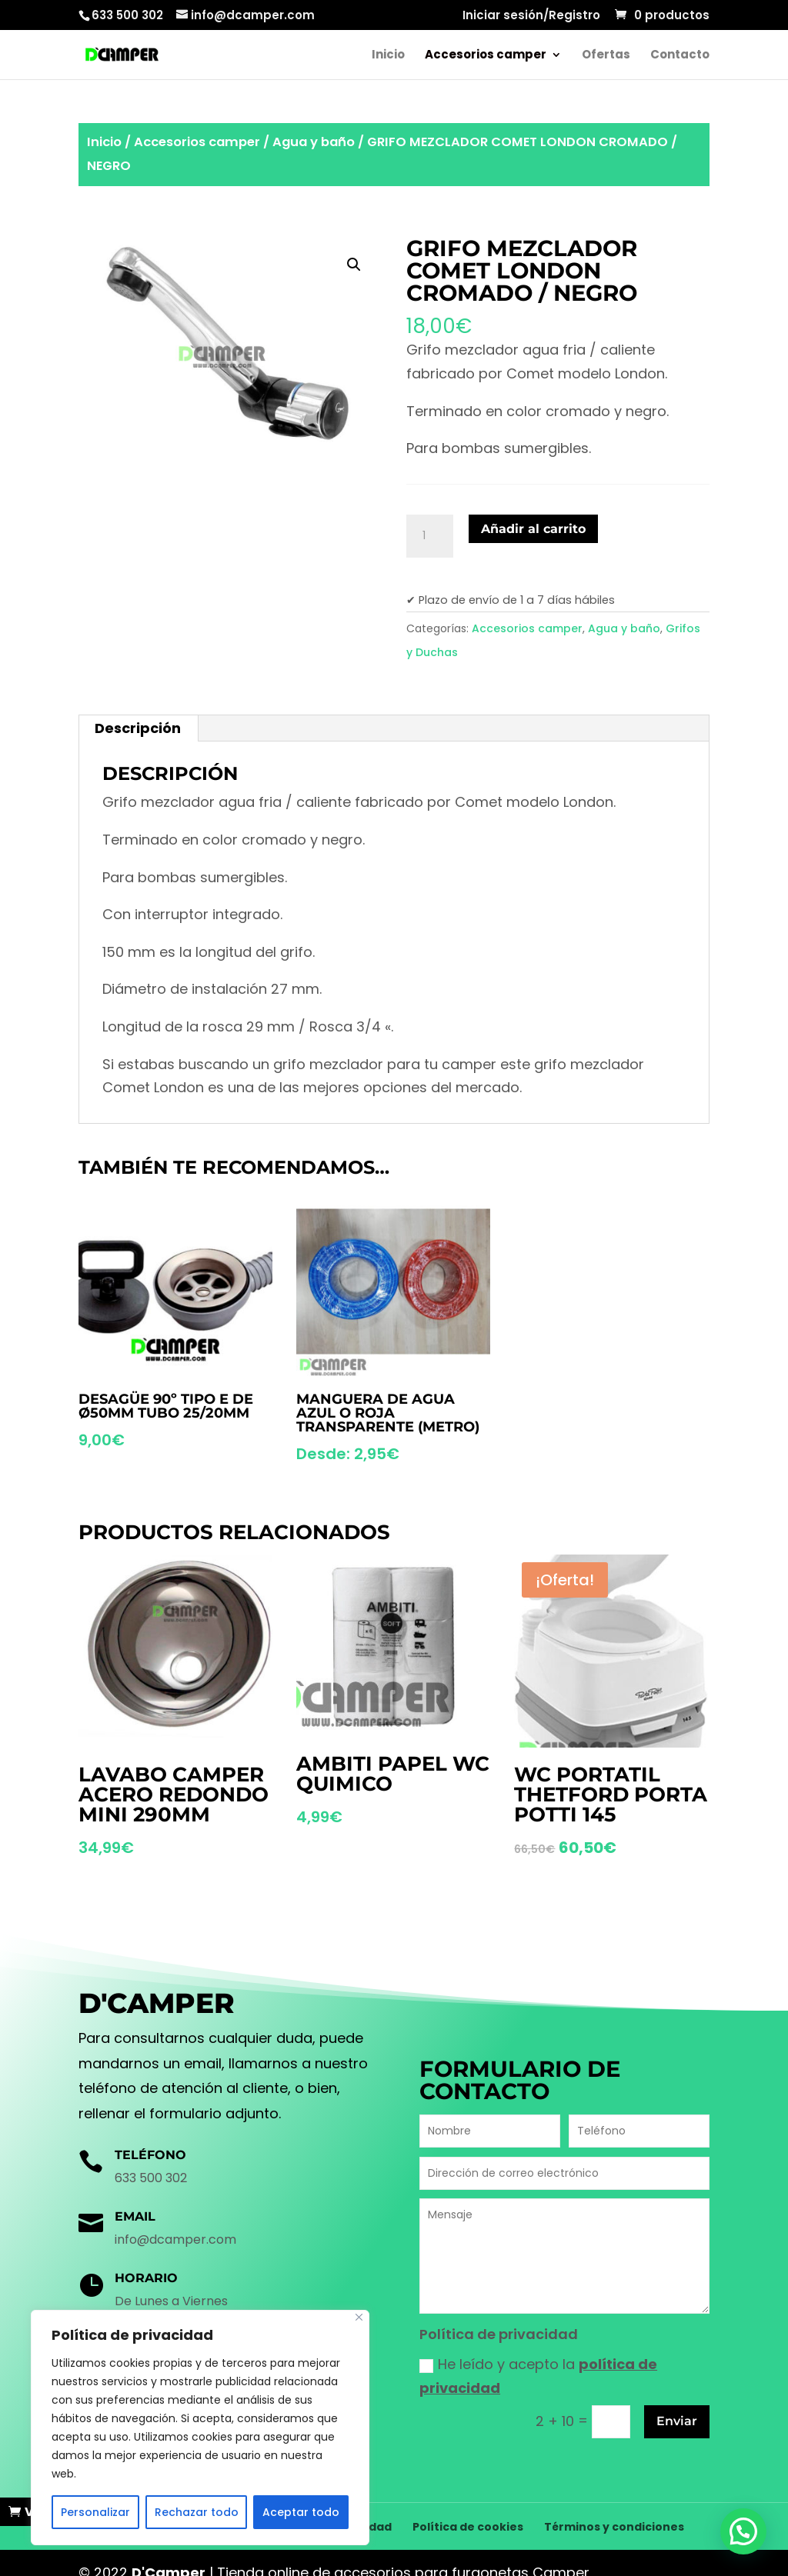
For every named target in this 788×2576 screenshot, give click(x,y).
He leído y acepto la (538, 2376)
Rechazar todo (197, 2512)
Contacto (680, 55)
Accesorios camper (485, 55)
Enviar (676, 2421)
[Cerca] (359, 2317)
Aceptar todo (300, 2512)
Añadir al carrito (533, 529)
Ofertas (606, 55)
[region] (200, 2427)
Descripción (138, 728)
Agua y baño (313, 142)
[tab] (138, 728)
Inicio (388, 55)
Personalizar (95, 2512)
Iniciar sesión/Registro (531, 16)
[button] (748, 2545)
